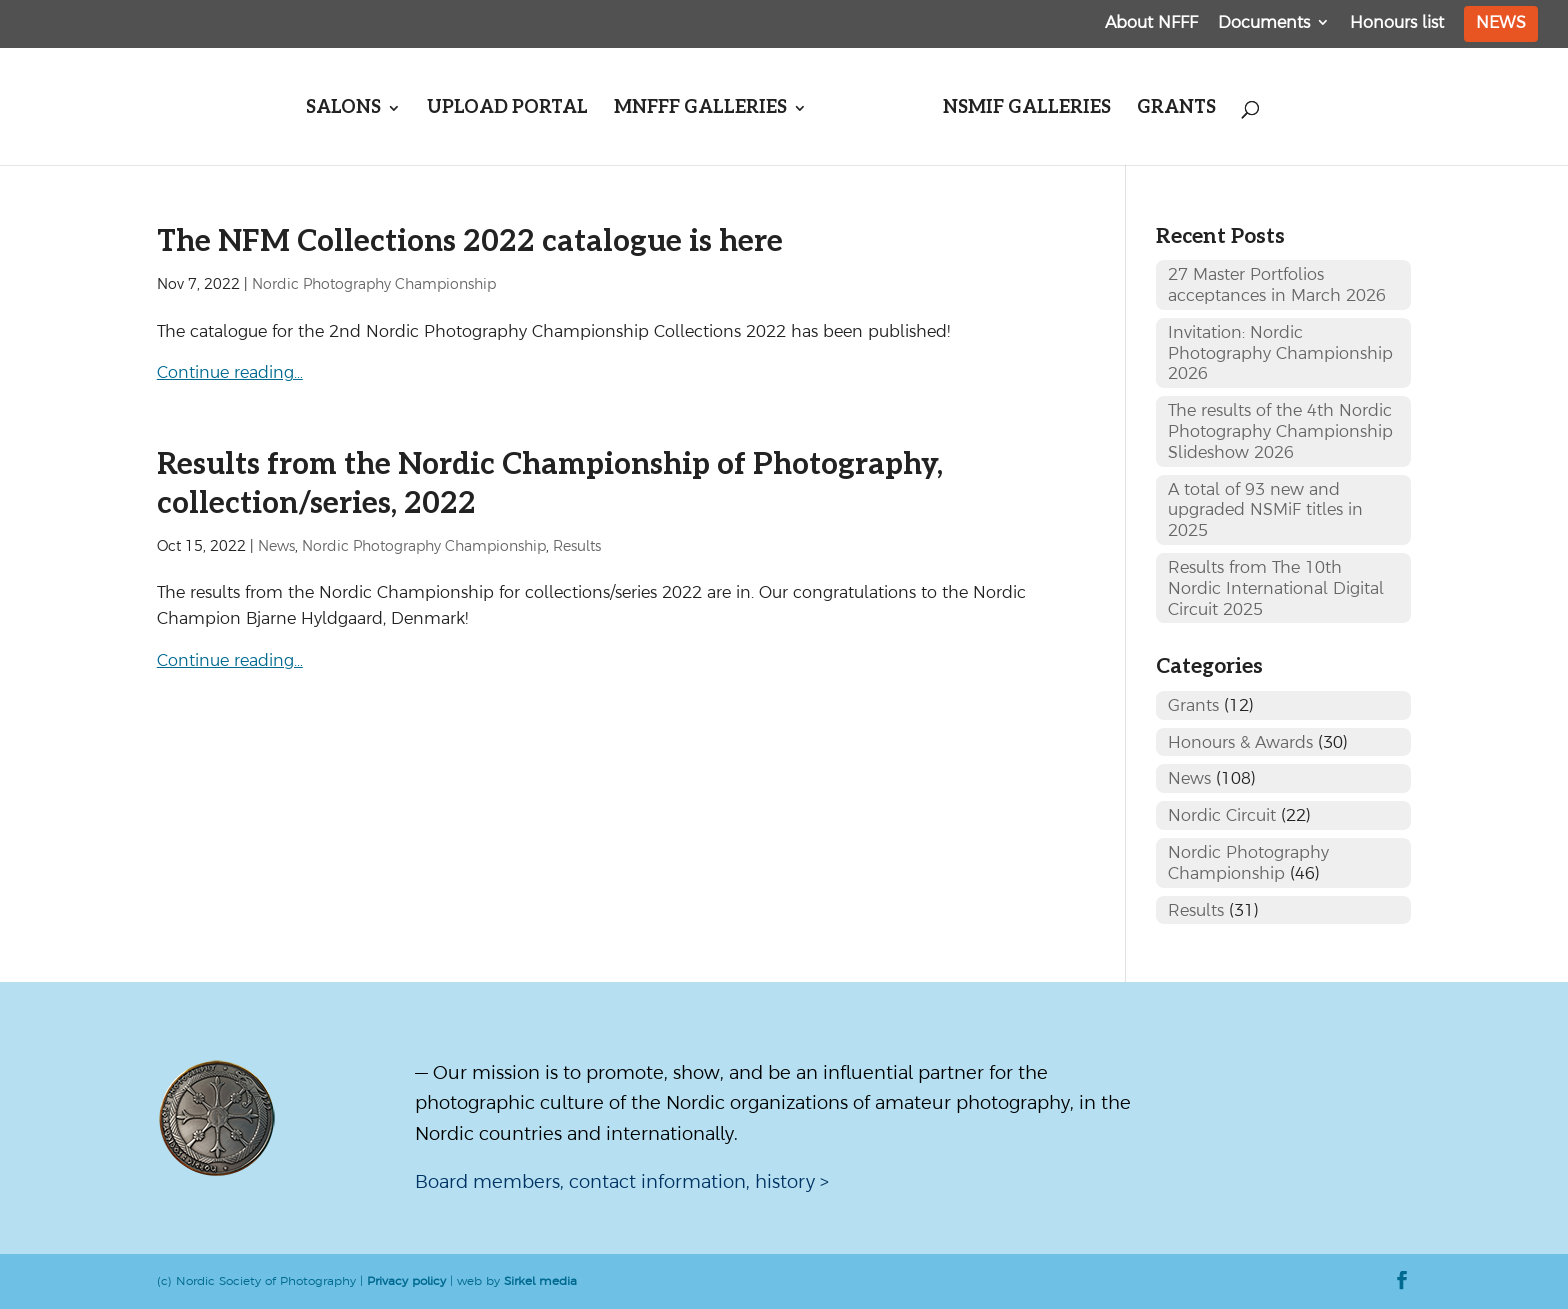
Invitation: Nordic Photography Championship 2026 (1280, 353)
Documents (1264, 22)
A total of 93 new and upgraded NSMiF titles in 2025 (1265, 510)
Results (577, 546)
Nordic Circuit (1222, 815)
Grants (1176, 109)
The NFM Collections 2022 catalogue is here (470, 242)
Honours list (1397, 22)
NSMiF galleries (1027, 109)
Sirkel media (540, 1281)
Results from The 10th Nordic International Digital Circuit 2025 (1276, 588)
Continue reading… (230, 372)
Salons (343, 109)
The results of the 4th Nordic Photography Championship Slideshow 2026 (1280, 431)
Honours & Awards (1240, 742)
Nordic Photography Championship (374, 284)
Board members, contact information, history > (622, 1181)
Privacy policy (406, 1281)
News (1501, 22)
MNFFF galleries (700, 109)
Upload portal (507, 109)
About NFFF (1151, 22)
